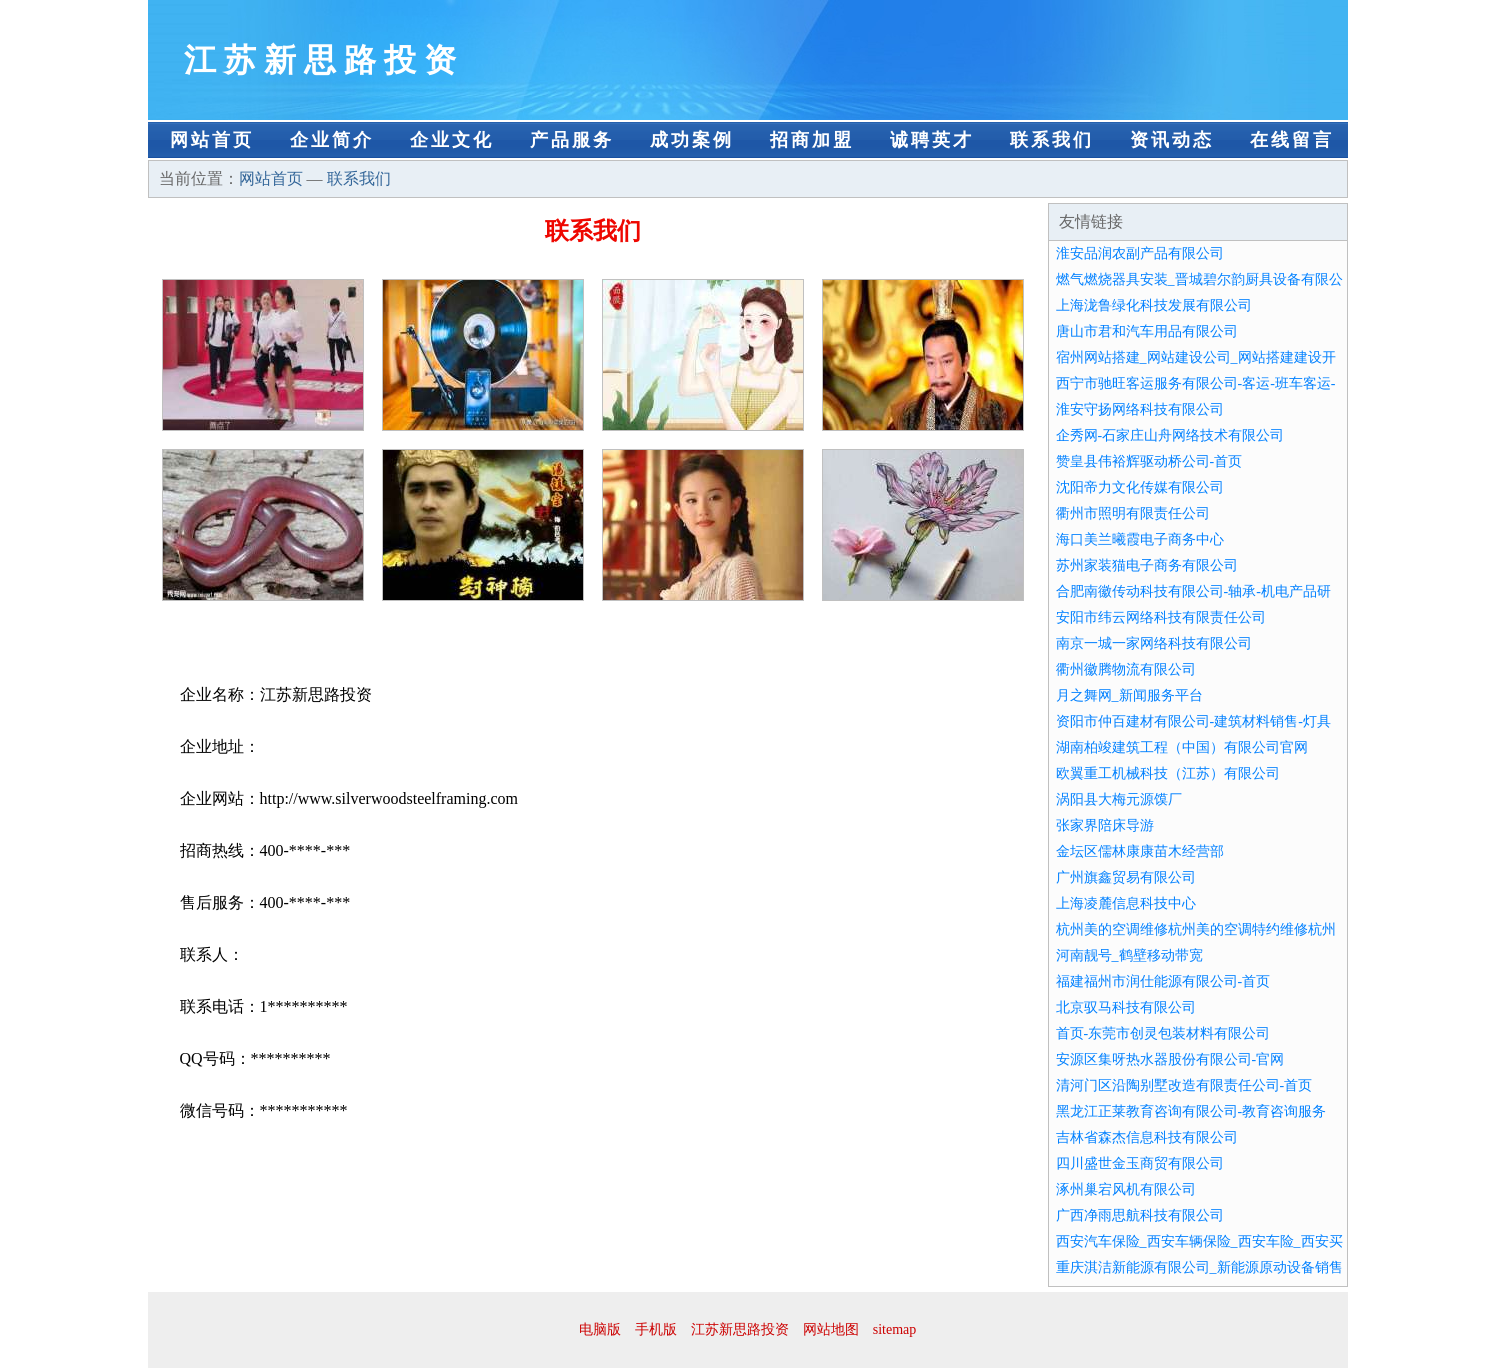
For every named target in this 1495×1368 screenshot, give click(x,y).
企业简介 (332, 140)
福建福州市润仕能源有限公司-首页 (1163, 981)
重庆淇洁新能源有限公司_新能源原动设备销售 (1199, 1267)
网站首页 (212, 140)
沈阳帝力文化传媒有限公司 (1140, 487)
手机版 (656, 1329)
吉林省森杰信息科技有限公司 (1147, 1137)
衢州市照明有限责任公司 (1133, 513)
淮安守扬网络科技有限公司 (1140, 409)
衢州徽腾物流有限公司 (1126, 669)
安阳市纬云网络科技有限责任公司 (1161, 617)
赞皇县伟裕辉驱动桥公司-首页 (1149, 461)
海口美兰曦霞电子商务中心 (1140, 539)
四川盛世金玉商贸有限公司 (1140, 1163)
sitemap (895, 1329)
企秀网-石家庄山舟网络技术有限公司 (1170, 435)
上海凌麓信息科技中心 (1126, 903)
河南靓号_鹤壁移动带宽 (1129, 955)
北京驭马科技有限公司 (1126, 1007)
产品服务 (572, 140)
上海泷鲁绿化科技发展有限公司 (1154, 305)
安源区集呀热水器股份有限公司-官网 (1170, 1059)
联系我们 (1052, 140)
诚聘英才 (932, 140)
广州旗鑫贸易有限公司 (1126, 877)
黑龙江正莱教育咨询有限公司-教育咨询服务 (1191, 1111)
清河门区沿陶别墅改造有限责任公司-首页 (1184, 1085)
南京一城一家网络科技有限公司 (1154, 643)
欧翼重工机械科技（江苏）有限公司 (1168, 773)
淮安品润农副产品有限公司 (1140, 253)
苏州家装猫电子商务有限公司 (1147, 565)
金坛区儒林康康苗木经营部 (1140, 851)
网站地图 (831, 1329)
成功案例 (692, 140)
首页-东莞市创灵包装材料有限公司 (1163, 1033)
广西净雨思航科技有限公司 (1140, 1215)
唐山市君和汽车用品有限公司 (1147, 331)
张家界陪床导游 (1105, 825)
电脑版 (600, 1329)
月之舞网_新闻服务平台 (1129, 695)
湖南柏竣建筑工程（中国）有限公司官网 (1182, 747)
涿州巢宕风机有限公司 (1126, 1189)
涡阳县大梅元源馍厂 (1119, 799)
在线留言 (1292, 140)
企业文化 (452, 140)
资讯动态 (1172, 140)
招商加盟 (812, 140)
